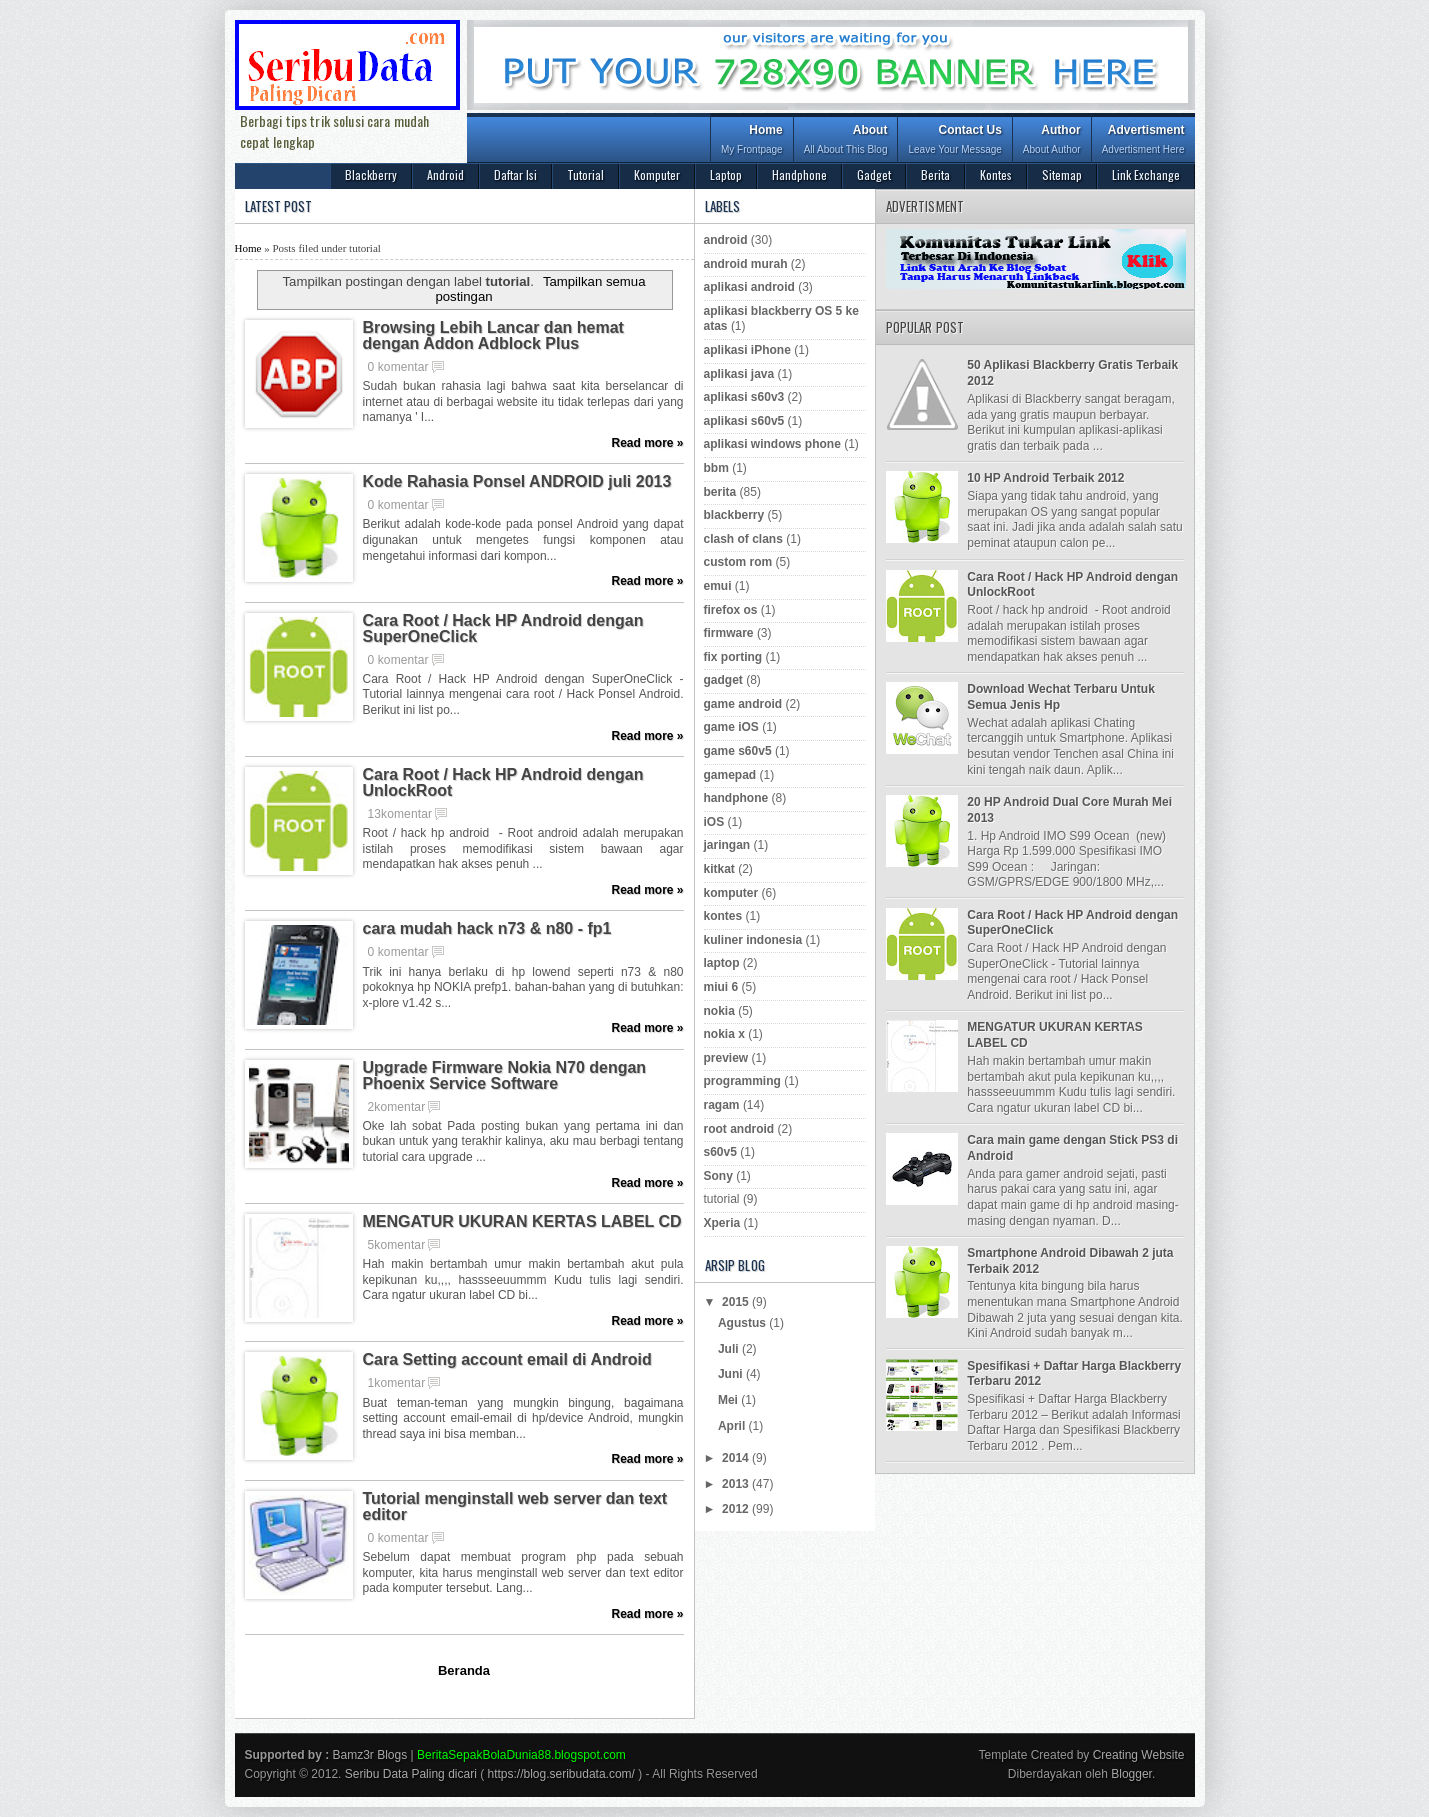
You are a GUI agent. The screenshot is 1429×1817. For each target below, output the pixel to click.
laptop (722, 963)
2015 (737, 1302)
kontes (723, 916)
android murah (746, 264)
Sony (718, 1176)
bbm (716, 468)
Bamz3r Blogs (370, 1755)
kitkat (719, 869)
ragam (722, 1105)
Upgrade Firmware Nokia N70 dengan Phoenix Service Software (505, 1076)
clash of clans (743, 539)
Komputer (657, 174)
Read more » (647, 443)
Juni (732, 1374)
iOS (714, 822)
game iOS (731, 727)
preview (726, 1058)
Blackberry (371, 174)
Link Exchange (1146, 174)
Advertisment (1143, 141)
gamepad (730, 775)
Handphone (799, 174)
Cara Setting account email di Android (507, 1360)
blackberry (734, 515)
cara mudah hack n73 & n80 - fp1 (487, 929)
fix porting (733, 657)
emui (718, 586)
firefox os (731, 610)
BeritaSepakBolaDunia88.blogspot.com (521, 1755)
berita (720, 492)
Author (1052, 141)
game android (743, 704)
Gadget (874, 174)
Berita (935, 174)
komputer (731, 893)
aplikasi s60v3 (744, 397)
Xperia (722, 1223)
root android (739, 1129)
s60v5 (720, 1152)
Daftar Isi (515, 174)
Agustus (743, 1323)
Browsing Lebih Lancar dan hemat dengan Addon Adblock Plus (493, 336)
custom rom (738, 562)
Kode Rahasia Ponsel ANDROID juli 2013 (517, 482)
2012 (737, 1509)
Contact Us (954, 141)
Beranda (464, 1670)
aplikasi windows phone (772, 444)
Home (752, 141)
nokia (719, 1011)
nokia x (724, 1034)
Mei (729, 1400)
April (733, 1426)
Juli (730, 1349)
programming (742, 1081)
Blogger (1131, 1774)
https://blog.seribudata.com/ (560, 1774)
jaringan (727, 845)
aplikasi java (739, 374)
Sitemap (1062, 174)
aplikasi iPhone (747, 350)
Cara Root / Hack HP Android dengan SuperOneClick (503, 629)
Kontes (996, 174)
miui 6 (721, 987)
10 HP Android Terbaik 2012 (1045, 478)
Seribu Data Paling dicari (411, 1774)
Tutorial (585, 174)
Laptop (726, 174)
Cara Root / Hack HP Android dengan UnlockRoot (503, 783)
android (726, 240)
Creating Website (1139, 1755)
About (846, 141)
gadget (723, 680)
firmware (729, 633)
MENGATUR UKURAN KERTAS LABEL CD (522, 1222)
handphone (736, 798)
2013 (737, 1484)
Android (445, 174)
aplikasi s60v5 (744, 421)
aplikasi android (749, 287)
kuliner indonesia (753, 940)
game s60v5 (738, 751)
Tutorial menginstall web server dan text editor (515, 1507)
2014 (737, 1458)
